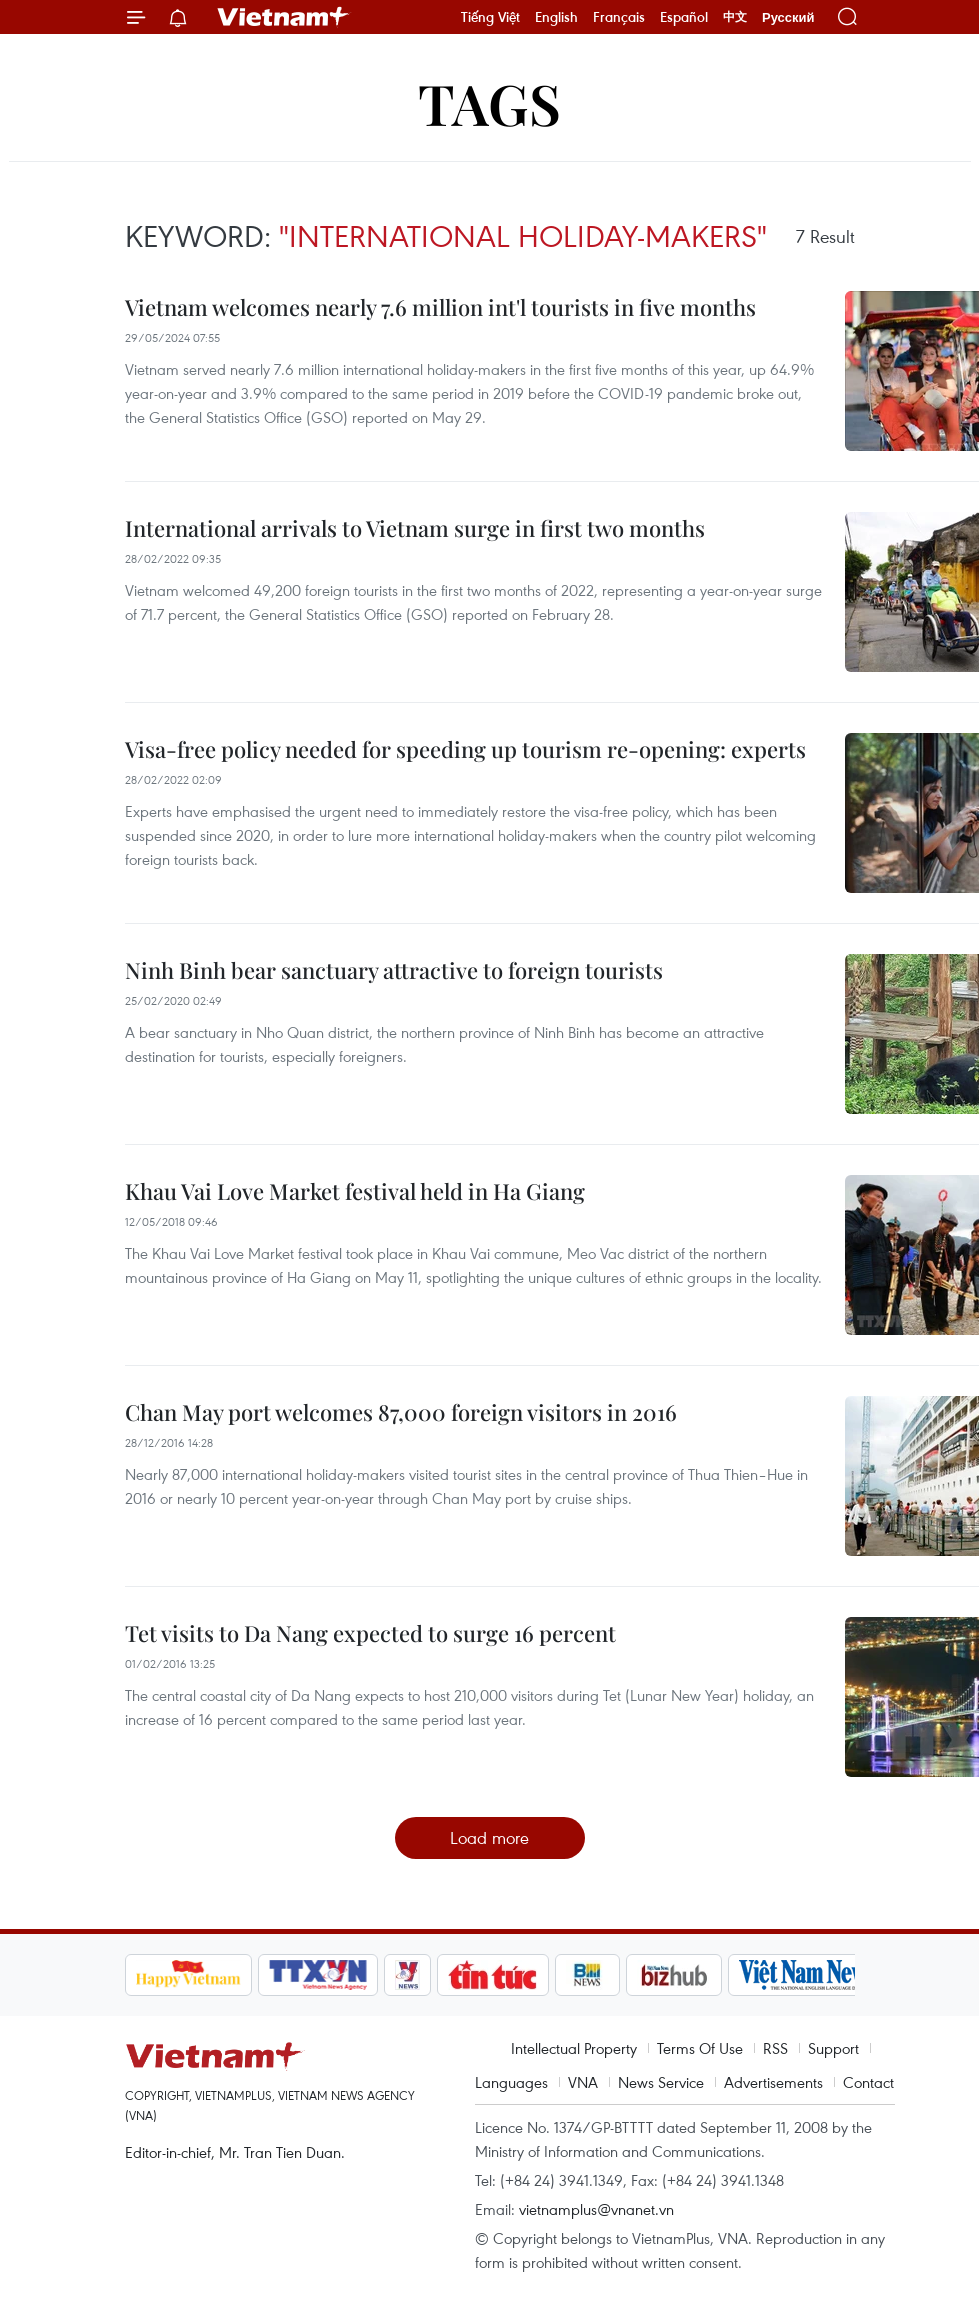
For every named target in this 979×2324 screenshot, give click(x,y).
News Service (661, 2082)
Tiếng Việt (490, 17)
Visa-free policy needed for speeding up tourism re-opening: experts (465, 749)
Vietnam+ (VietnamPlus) (284, 17)
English (556, 17)
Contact (868, 2082)
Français (619, 17)
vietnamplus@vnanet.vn (596, 2209)
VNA (583, 2082)
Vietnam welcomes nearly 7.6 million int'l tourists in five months (440, 307)
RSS (775, 2048)
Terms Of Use (700, 2048)
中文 (735, 17)
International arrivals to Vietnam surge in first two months (415, 528)
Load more (489, 1837)
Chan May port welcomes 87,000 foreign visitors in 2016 (401, 1412)
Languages (511, 2082)
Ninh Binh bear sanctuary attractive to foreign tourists (394, 970)
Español (684, 17)
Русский (788, 17)
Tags (489, 102)
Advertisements (773, 2082)
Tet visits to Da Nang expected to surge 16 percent (370, 1633)
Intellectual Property (574, 2048)
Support (833, 2048)
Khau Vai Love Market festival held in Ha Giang (355, 1191)
